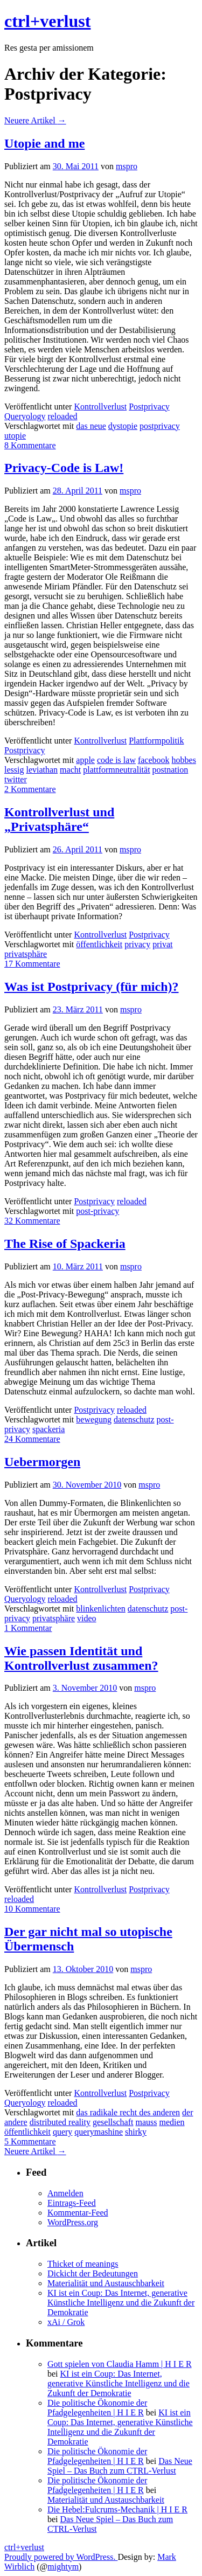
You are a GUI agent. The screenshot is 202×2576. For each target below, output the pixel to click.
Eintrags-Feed (71, 2202)
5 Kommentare (30, 2141)
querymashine (98, 2131)
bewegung (94, 1419)
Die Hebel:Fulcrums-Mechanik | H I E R (117, 2509)
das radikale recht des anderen (128, 2112)
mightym (63, 2566)
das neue (91, 426)
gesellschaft (113, 2122)
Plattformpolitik (156, 740)
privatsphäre (25, 954)
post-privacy (97, 1211)
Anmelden (65, 2193)
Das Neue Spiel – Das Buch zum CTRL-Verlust (119, 2465)
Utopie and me (44, 143)
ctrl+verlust (47, 21)
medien (171, 2122)
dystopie (122, 426)
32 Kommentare (32, 1220)
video (86, 1618)
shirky (136, 2131)
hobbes (184, 760)
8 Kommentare (30, 445)
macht (70, 769)
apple (85, 760)
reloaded (62, 416)
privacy (137, 944)
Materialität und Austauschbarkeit (105, 2283)
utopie (15, 435)
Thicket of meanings (83, 2263)
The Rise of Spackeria (65, 1244)
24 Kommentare (32, 1438)
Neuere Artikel (35, 120)
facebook (154, 760)
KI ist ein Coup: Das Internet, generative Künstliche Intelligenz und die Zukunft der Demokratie (120, 2302)
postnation (170, 769)
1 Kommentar (28, 1628)
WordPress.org (72, 2222)
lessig (14, 769)
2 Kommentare (30, 789)
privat (162, 944)
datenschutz (134, 1419)
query (62, 2131)
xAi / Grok (66, 2322)
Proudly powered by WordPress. (60, 2556)
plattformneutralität (116, 769)
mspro (126, 166)
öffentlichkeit (99, 944)
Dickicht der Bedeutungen (92, 2273)
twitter (15, 779)
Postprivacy (149, 406)
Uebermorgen (42, 1462)
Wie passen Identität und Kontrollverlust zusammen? (81, 1658)
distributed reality (60, 2122)
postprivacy (160, 426)
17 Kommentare (32, 963)
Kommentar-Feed (77, 2212)
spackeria (48, 1429)
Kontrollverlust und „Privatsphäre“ (59, 819)
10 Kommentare (32, 1908)
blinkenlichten (101, 1608)
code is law (116, 760)
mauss (146, 2122)
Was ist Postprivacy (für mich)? (91, 987)
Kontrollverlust (100, 406)
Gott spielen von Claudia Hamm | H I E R (119, 2364)
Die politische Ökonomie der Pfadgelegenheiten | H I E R (97, 2407)
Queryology (24, 416)
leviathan (42, 769)
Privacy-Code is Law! (63, 468)
